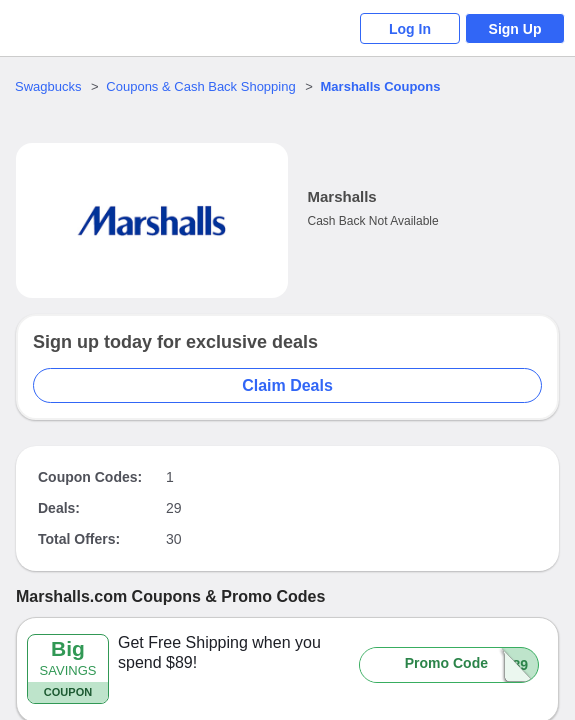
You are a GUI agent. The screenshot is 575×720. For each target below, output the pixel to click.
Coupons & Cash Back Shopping (200, 86)
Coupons (381, 86)
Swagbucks (48, 86)
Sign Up (515, 29)
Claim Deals (287, 385)
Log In (410, 29)
